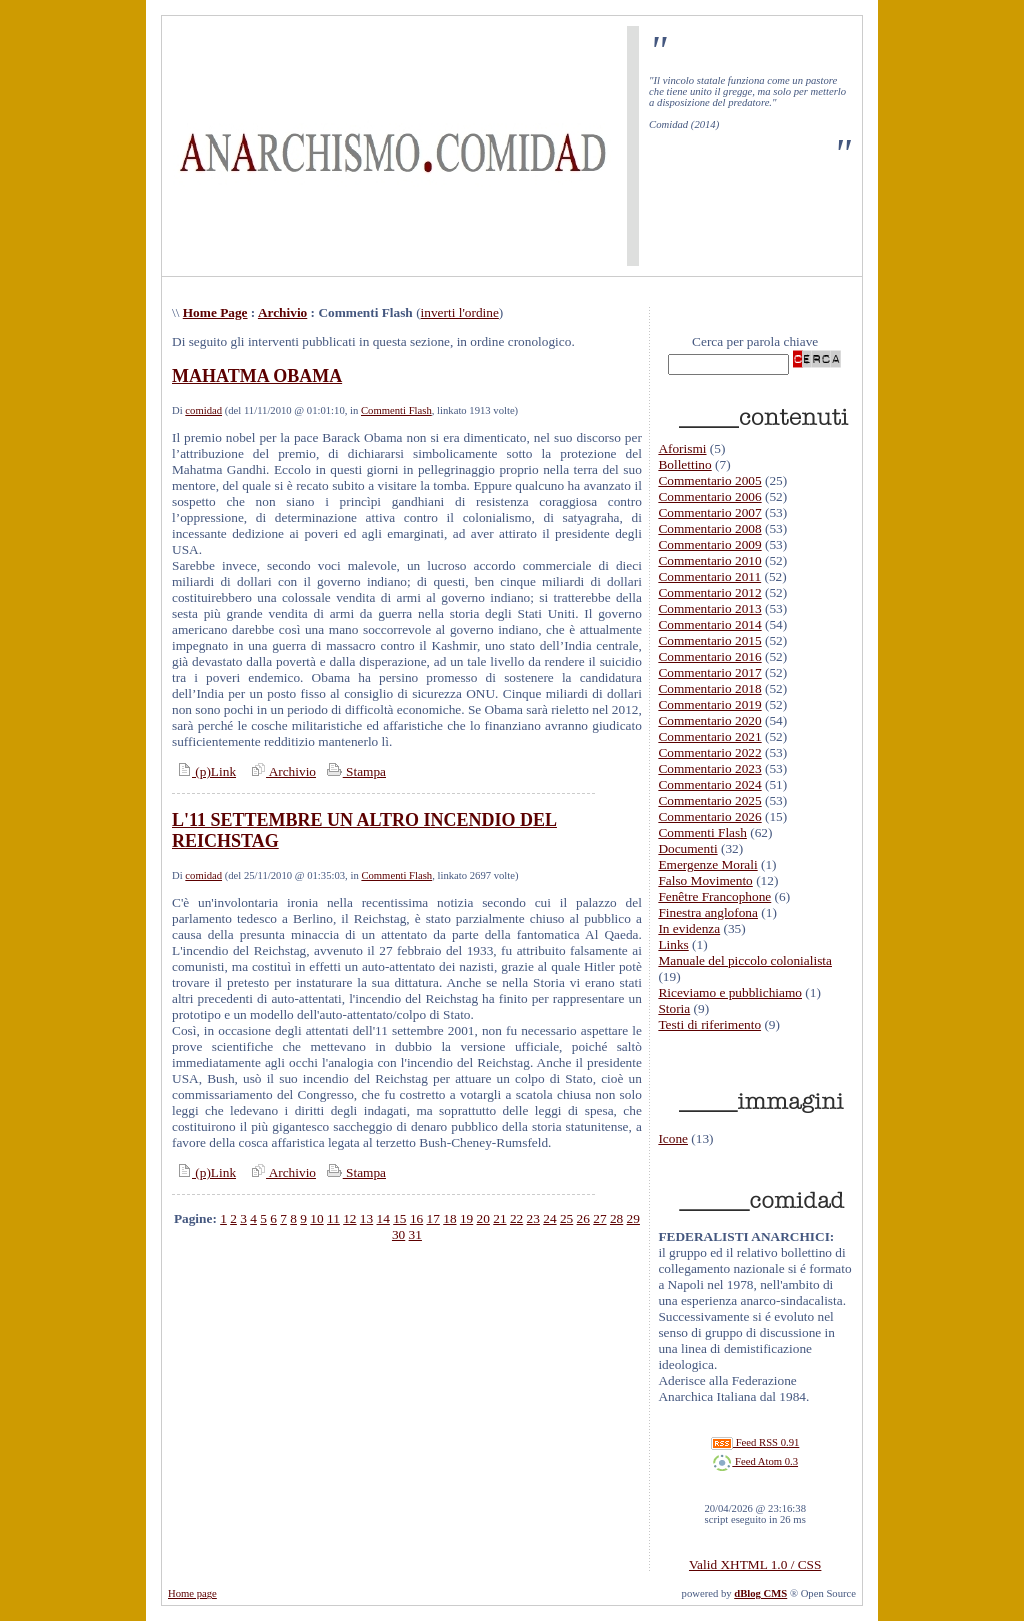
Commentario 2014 (709, 624)
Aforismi (682, 448)
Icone (673, 1138)
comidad (203, 410)
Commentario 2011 (709, 576)
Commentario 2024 (709, 784)
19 (466, 1218)
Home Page (215, 312)
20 (483, 1218)
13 (366, 1218)
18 (449, 1218)
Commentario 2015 (709, 640)
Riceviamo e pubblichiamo (730, 992)
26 (583, 1218)
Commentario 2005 (709, 480)
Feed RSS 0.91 (755, 1442)
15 (399, 1218)
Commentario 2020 (709, 720)
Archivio (282, 312)
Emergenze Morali (707, 864)
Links (673, 944)
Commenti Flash (396, 410)
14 (383, 1218)
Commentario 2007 (709, 512)
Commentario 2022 (709, 752)
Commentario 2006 (709, 496)
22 (516, 1218)
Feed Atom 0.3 (755, 1461)
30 (398, 1234)
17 (433, 1218)
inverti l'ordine (460, 312)
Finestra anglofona (708, 912)
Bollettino (684, 464)
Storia (674, 1008)
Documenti (687, 848)
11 (333, 1218)
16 (416, 1218)
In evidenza (689, 928)
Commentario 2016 (709, 656)
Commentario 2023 (709, 768)
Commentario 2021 (709, 736)
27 (599, 1218)
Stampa (354, 771)
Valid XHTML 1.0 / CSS (755, 1564)
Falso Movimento (705, 880)
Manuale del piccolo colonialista (745, 960)
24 (549, 1218)
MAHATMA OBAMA (257, 376)
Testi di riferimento (709, 1024)
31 (415, 1234)
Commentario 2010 (709, 560)
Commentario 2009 (709, 544)
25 (566, 1218)
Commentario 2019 (709, 704)
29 (633, 1218)
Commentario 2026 (709, 816)
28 (616, 1218)
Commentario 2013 (709, 608)
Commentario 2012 (709, 592)
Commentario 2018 (709, 688)
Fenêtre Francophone (714, 896)
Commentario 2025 (709, 800)
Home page (192, 1593)
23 (533, 1218)
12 (349, 1218)
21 (499, 1218)
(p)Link (204, 771)
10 (316, 1218)
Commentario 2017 (709, 672)
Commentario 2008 (709, 528)
